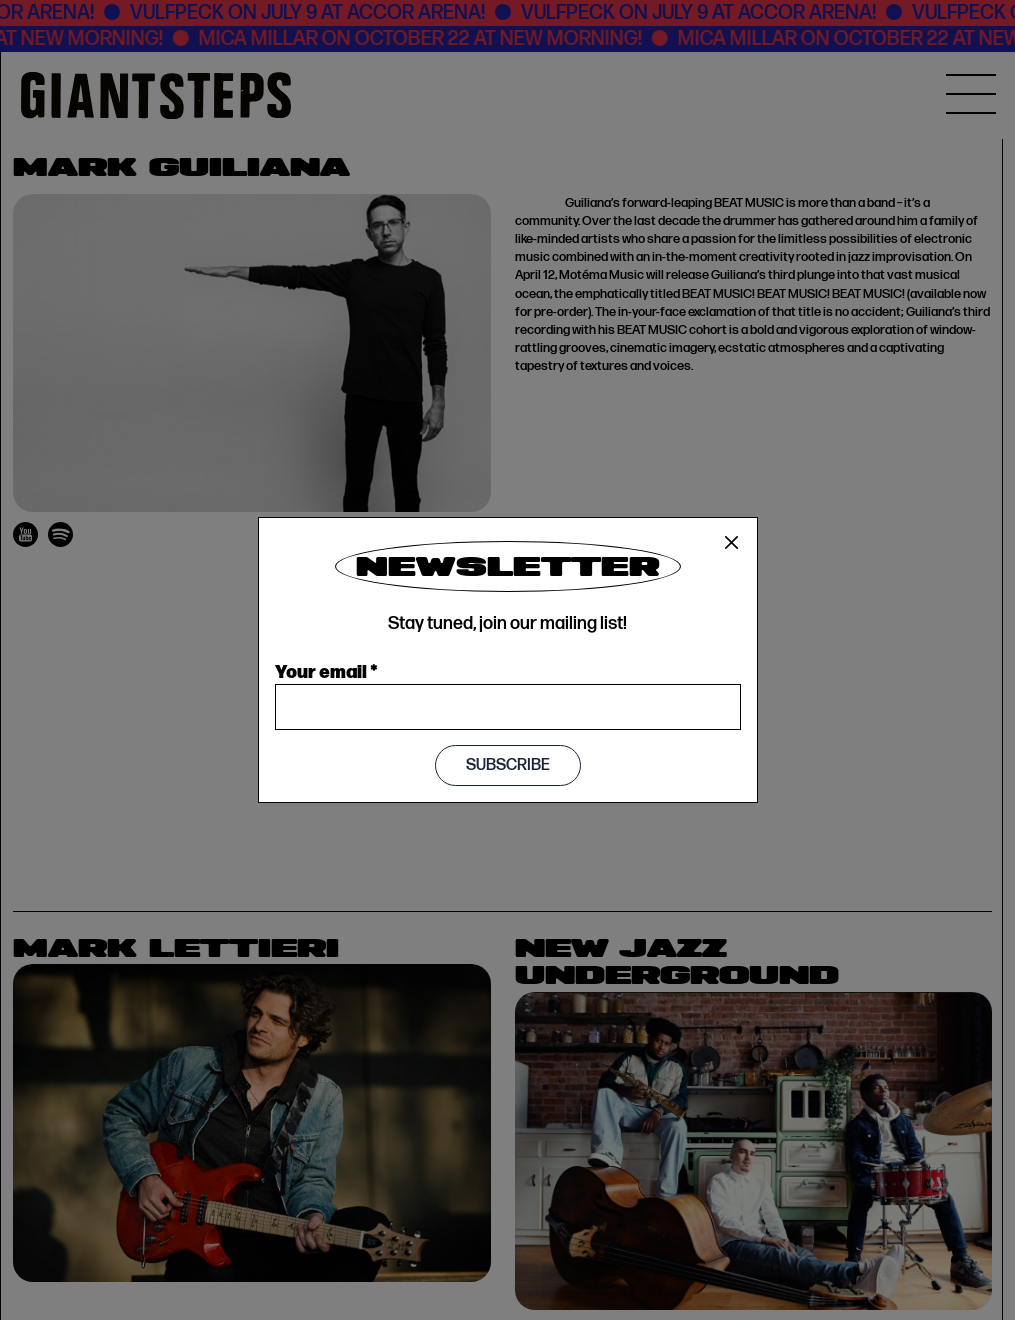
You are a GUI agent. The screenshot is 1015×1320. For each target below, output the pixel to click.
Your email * (326, 670)
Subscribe (508, 765)
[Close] (732, 543)
